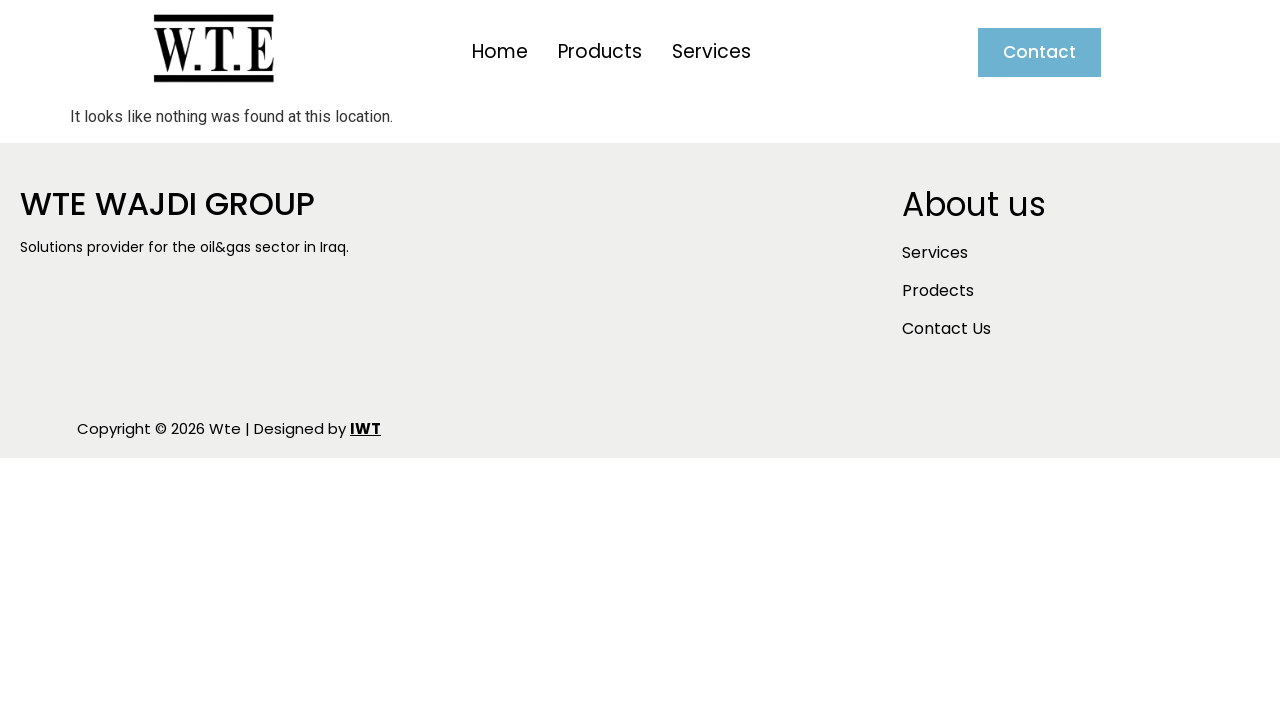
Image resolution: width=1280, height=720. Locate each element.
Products (600, 51)
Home (500, 51)
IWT (365, 428)
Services (711, 51)
